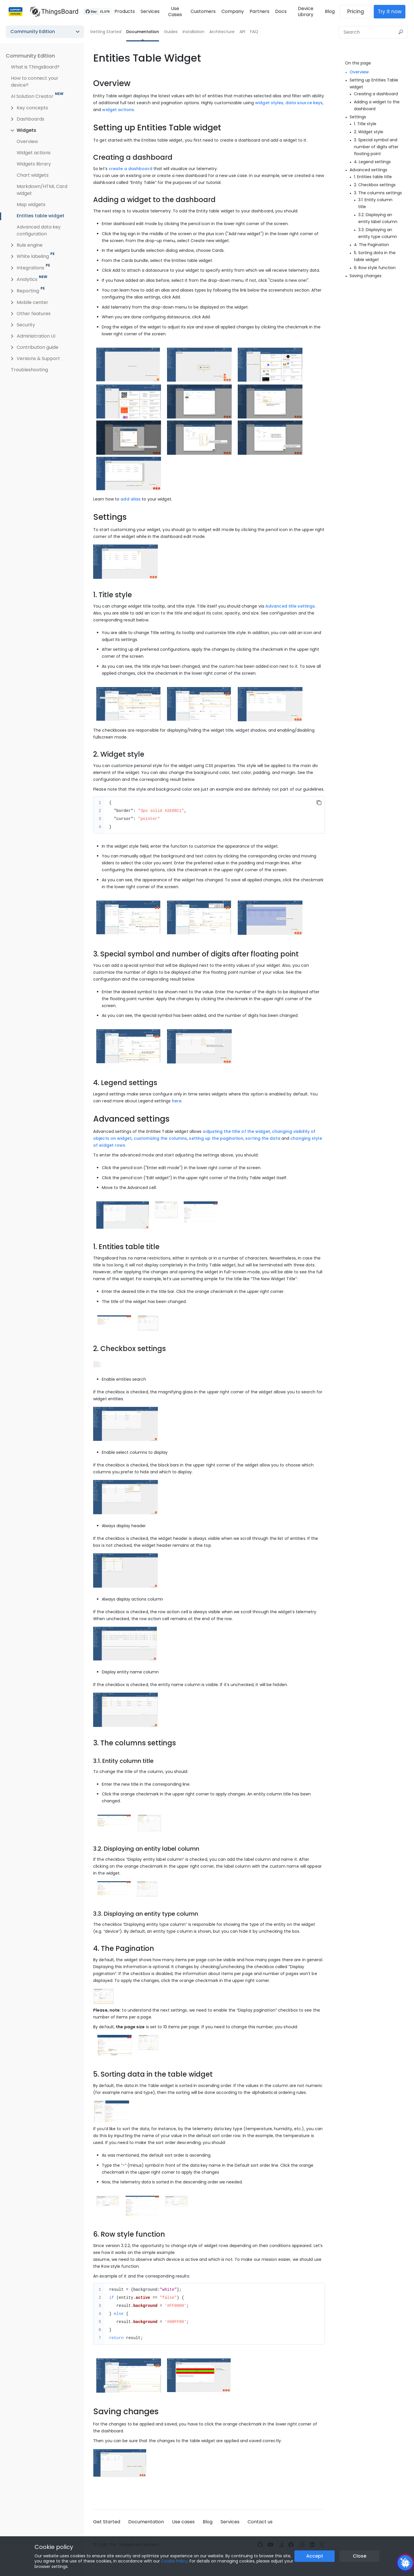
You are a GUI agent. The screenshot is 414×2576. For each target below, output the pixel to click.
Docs (280, 11)
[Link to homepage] (51, 11)
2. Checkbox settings (375, 185)
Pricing (358, 11)
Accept (314, 2556)
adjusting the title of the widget (236, 1131)
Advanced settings (368, 170)
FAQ (254, 31)
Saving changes (366, 276)
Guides (171, 31)
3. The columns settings (378, 193)
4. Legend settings (372, 162)
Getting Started (105, 31)
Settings (358, 117)
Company (232, 11)
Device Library (307, 11)
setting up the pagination (216, 1138)
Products (122, 11)
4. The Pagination (371, 245)
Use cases (183, 2522)
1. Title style (365, 124)
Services (147, 11)
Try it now (393, 11)
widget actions (118, 110)
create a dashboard (130, 169)
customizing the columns (160, 1138)
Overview (359, 72)
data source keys (304, 103)
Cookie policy (53, 2547)
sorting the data (262, 1138)
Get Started (106, 2522)
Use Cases (173, 11)
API (242, 31)
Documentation (142, 31)
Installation (193, 31)
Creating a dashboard (376, 94)
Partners (259, 11)
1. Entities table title (373, 177)
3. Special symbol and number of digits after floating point (376, 147)
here (176, 1101)
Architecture (222, 31)
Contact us (260, 2522)
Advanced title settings (290, 606)
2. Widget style (368, 132)
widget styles (269, 103)
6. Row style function (375, 268)
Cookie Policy (174, 2561)
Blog (333, 11)
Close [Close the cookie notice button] (359, 2556)
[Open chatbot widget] (405, 2562)
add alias (130, 499)
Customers (202, 11)
